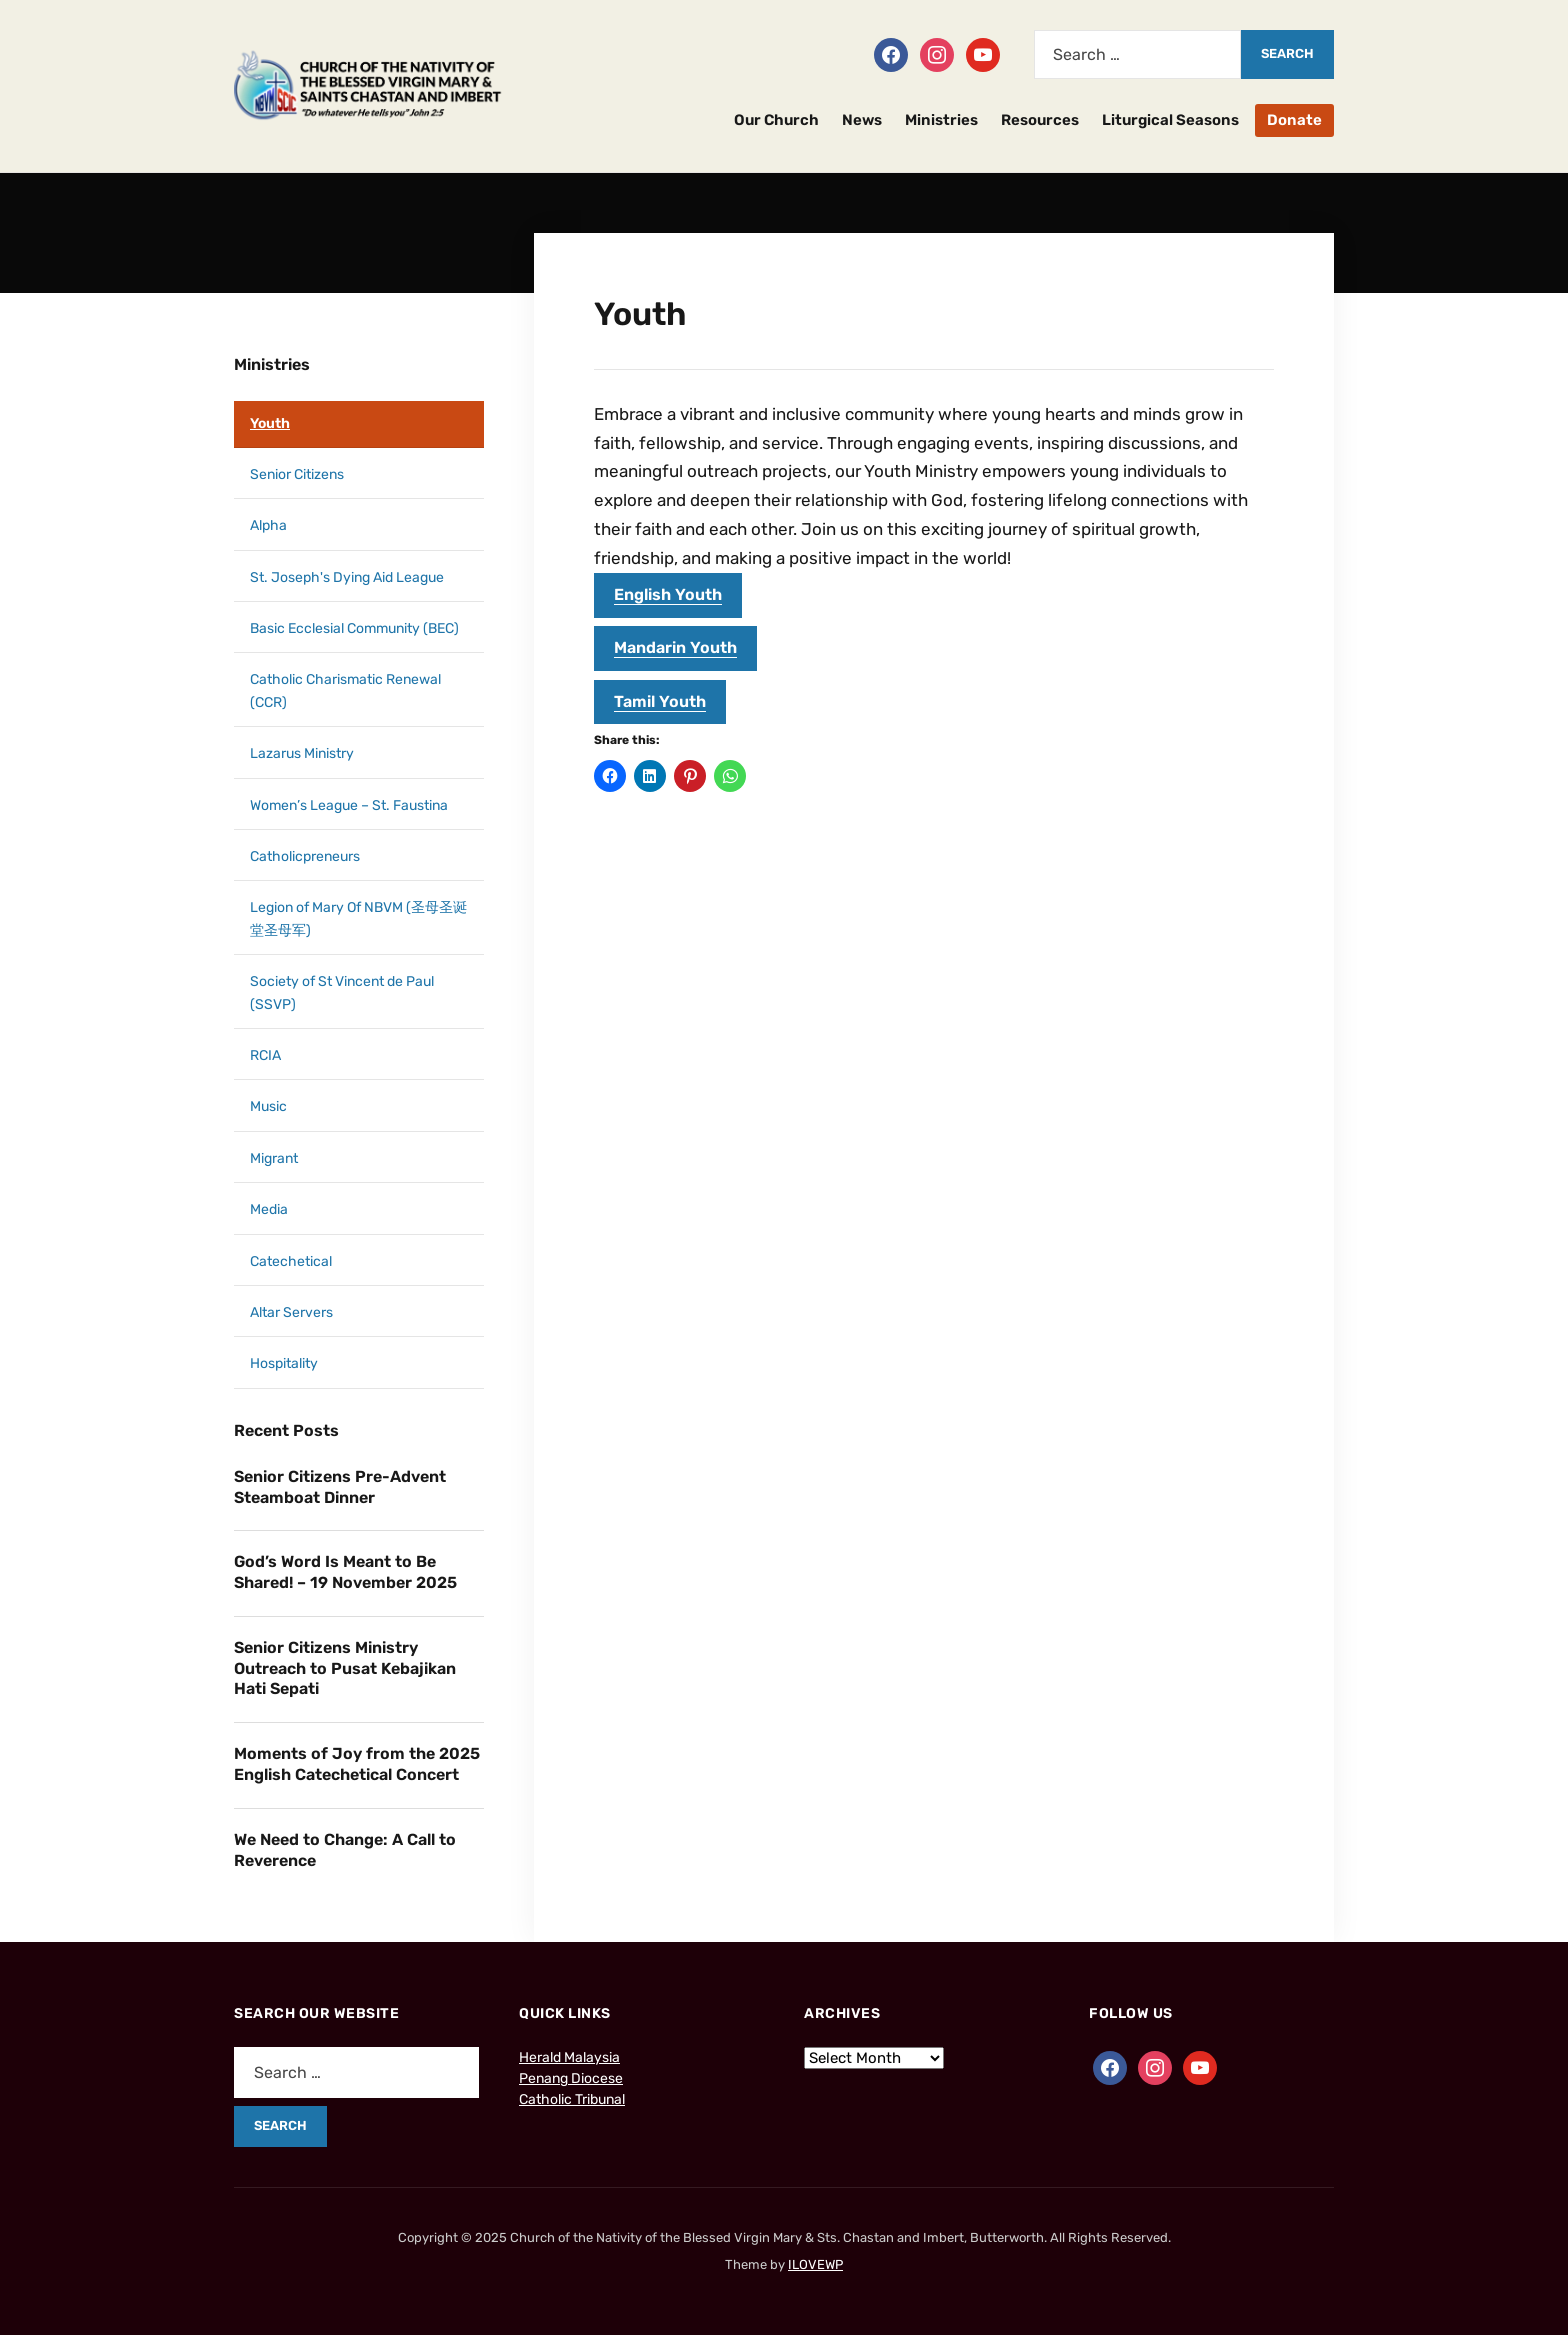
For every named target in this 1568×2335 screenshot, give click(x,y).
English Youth (668, 594)
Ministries (941, 120)
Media (269, 1209)
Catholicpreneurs (305, 856)
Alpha (268, 525)
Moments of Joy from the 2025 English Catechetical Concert (357, 1764)
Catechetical (291, 1261)
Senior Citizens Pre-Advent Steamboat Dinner (340, 1487)
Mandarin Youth (675, 647)
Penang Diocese (571, 2078)
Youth (270, 423)
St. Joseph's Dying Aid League (347, 577)
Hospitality (284, 1363)
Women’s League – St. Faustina (349, 805)
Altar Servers (291, 1312)
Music (268, 1106)
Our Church (776, 120)
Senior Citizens (297, 474)
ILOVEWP (815, 2264)
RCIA (265, 1055)
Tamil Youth (660, 701)
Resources (1040, 120)
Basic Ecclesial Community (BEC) (354, 628)
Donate (1294, 120)
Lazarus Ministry (302, 753)
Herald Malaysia (569, 2057)
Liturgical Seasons (1170, 120)
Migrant (274, 1158)
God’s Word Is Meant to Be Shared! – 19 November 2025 (345, 1572)
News (862, 120)
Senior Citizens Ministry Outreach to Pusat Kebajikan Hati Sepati (345, 1668)
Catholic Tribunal (572, 2099)
